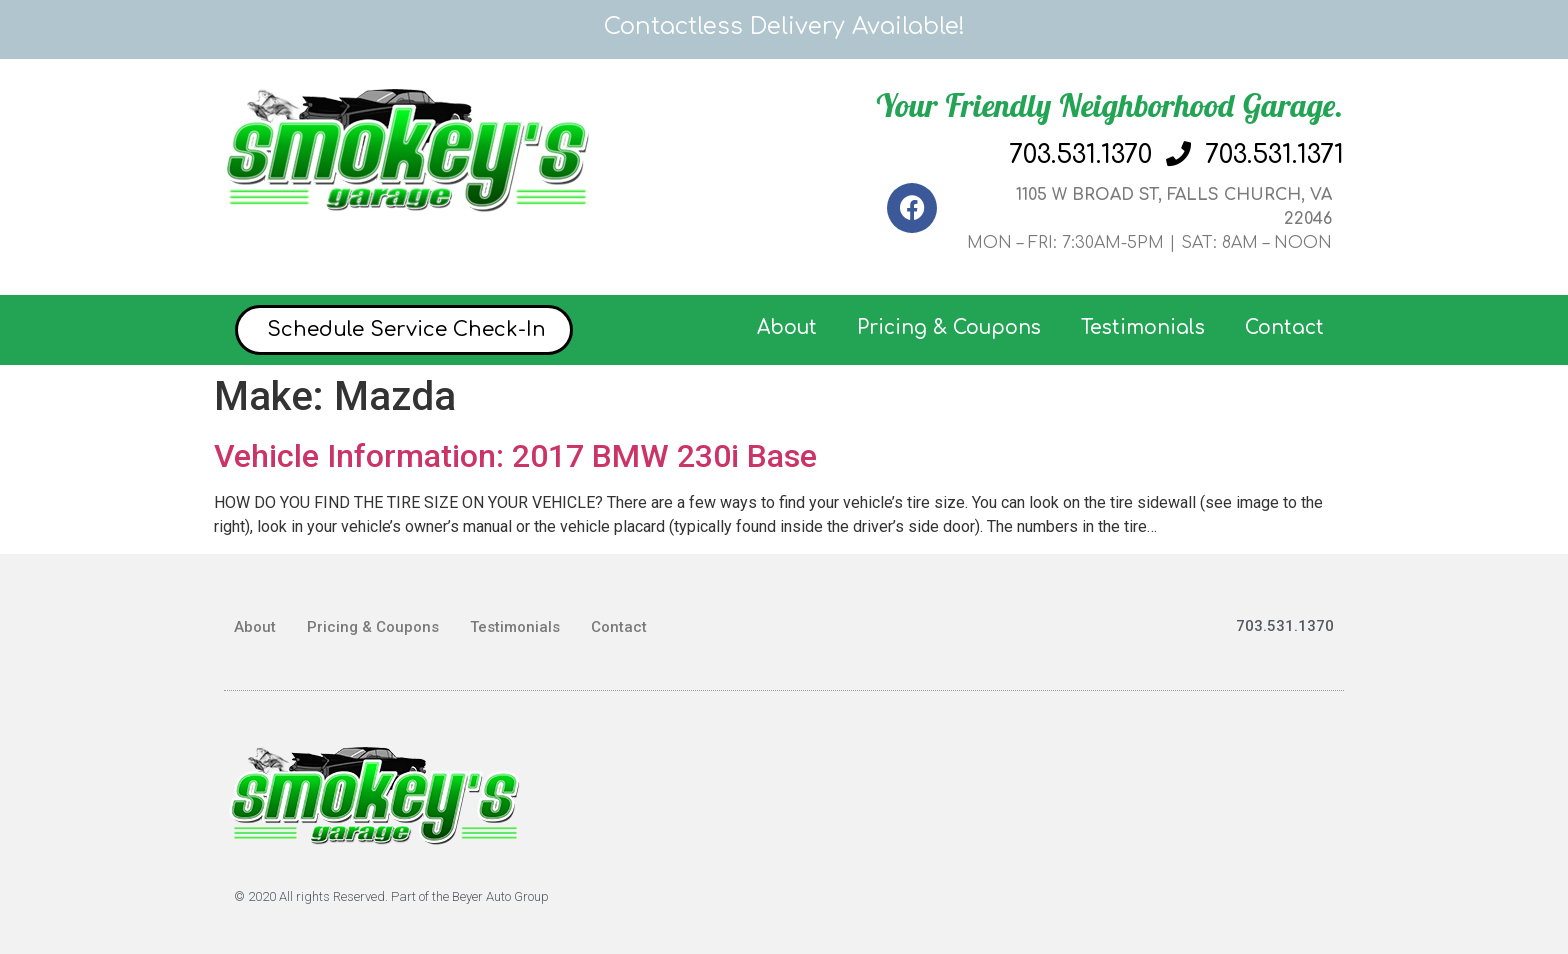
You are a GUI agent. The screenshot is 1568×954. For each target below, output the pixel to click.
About (787, 327)
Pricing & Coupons (949, 327)
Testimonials (1143, 327)
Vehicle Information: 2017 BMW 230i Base (515, 456)
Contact (1284, 327)
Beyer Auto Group (500, 896)
